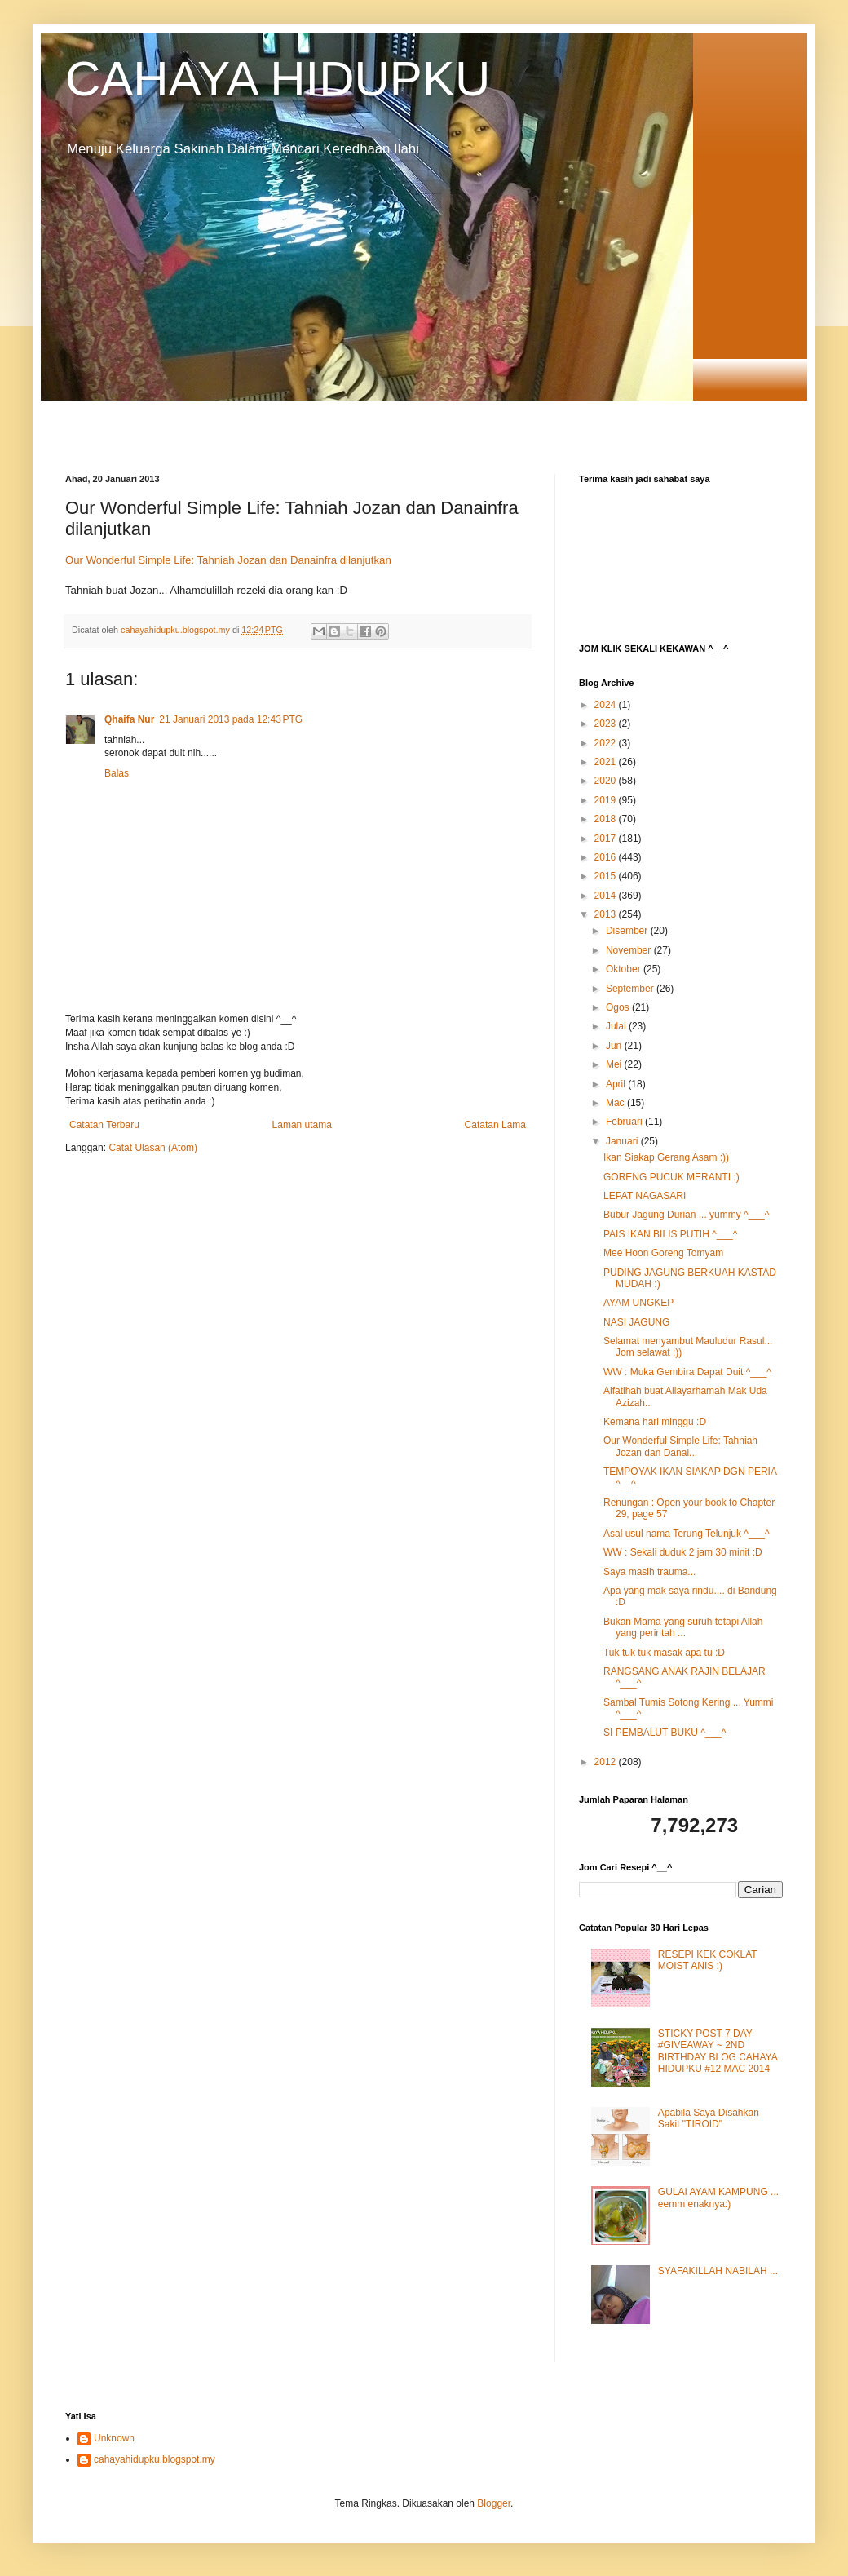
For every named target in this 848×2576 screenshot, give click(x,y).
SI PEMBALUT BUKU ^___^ (664, 1732)
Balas (116, 773)
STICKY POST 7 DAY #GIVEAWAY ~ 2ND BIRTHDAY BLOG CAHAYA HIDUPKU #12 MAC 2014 (717, 2051)
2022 (606, 743)
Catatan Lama (495, 1125)
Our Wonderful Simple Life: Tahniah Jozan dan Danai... (680, 1446)
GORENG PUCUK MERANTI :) (671, 1177)
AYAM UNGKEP (638, 1302)
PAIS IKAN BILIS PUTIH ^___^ (670, 1234)
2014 (606, 895)
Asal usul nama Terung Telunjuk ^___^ (686, 1533)
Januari (623, 1141)
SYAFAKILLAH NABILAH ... (718, 2271)
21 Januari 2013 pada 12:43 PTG (231, 719)
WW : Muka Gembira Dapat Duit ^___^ (687, 1372)
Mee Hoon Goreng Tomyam (663, 1253)
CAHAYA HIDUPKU (277, 78)
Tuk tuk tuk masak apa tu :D (664, 1652)
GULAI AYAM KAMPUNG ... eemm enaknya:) (718, 2197)
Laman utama (302, 1125)
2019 (606, 800)
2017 (606, 838)
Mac (616, 1103)
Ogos (619, 1007)
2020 (606, 780)
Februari (625, 1121)
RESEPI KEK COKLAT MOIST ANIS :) (707, 1960)
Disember (628, 930)
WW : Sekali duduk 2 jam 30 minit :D (682, 1552)
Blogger (493, 2503)
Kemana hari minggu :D (654, 1421)
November (630, 950)
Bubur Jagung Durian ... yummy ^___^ (686, 1214)
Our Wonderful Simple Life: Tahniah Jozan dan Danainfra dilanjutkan (228, 560)
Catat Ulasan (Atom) (152, 1147)
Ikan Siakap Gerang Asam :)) (666, 1157)
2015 (606, 876)
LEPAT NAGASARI (644, 1196)
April (617, 1084)
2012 (606, 1762)
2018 (606, 819)
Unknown (114, 2438)
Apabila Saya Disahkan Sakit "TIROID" (708, 2118)
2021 (606, 762)
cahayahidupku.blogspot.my (154, 2459)
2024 (606, 704)
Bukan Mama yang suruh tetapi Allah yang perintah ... (682, 1627)
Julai (617, 1026)
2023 (606, 723)
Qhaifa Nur (129, 719)
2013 (606, 914)
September (631, 988)
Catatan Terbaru (104, 1125)
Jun (615, 1045)
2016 (606, 857)
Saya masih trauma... (649, 1572)
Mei (615, 1064)
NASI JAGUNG (636, 1322)
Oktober (624, 969)
